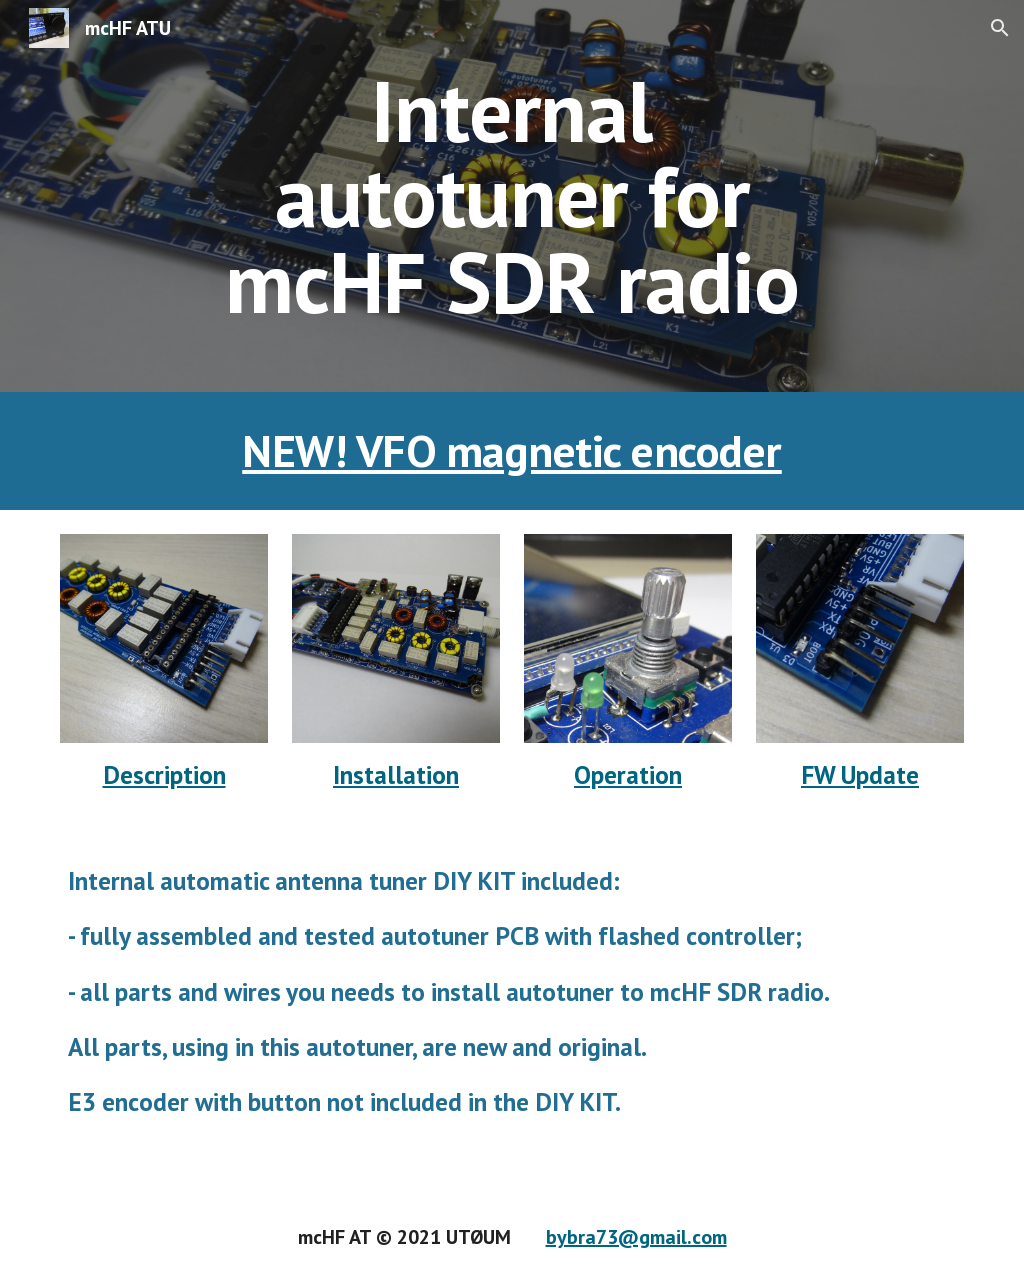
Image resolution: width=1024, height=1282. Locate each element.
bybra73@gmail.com (636, 1237)
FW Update (860, 774)
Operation (628, 774)
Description (164, 774)
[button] (1000, 28)
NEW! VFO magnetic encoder (512, 450)
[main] (511, 196)
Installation (396, 774)
